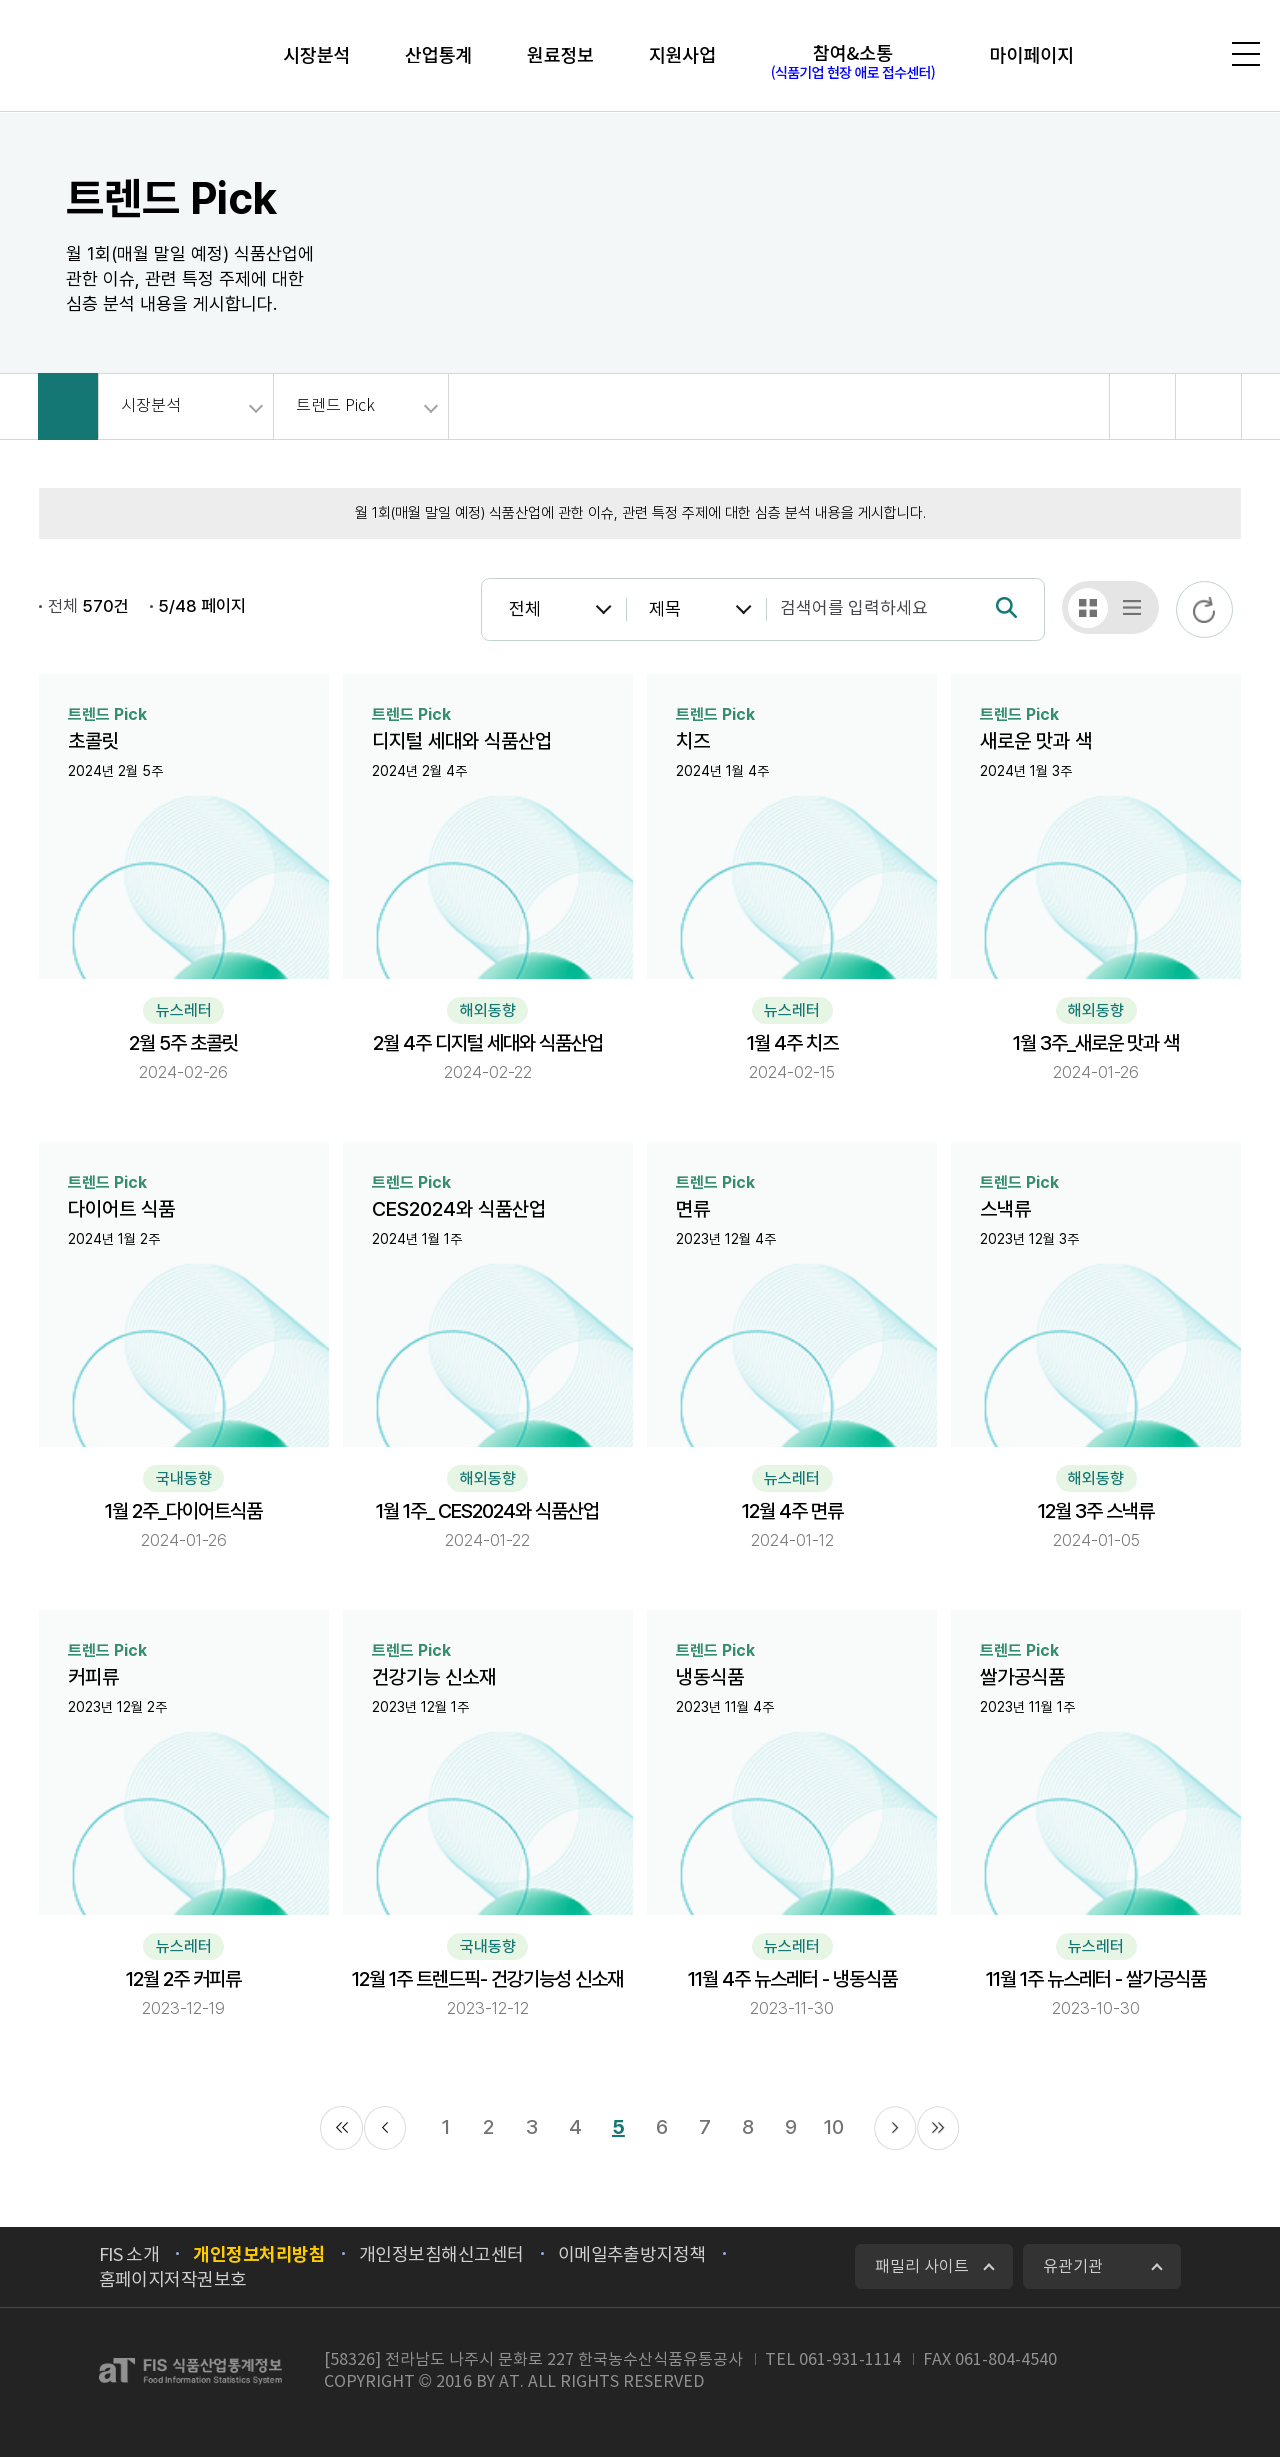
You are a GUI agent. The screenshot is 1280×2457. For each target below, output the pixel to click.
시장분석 (308, 55)
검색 (1183, 56)
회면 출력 (1208, 406)
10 (834, 2127)
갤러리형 (1088, 608)
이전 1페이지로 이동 (385, 2128)
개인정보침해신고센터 (441, 2254)
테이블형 (1132, 608)
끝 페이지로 (938, 2128)
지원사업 (684, 55)
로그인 (1133, 56)
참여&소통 (857, 62)
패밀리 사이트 (922, 2266)
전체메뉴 (1242, 55)
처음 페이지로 (341, 2128)
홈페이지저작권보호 (173, 2279)
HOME (68, 406)
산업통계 (434, 55)
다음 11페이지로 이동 (895, 2128)
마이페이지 (1039, 55)
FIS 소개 (129, 2254)
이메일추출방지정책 (632, 2254)
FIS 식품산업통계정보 (125, 58)
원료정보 (559, 55)
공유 (1142, 406)
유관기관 (1073, 2266)
